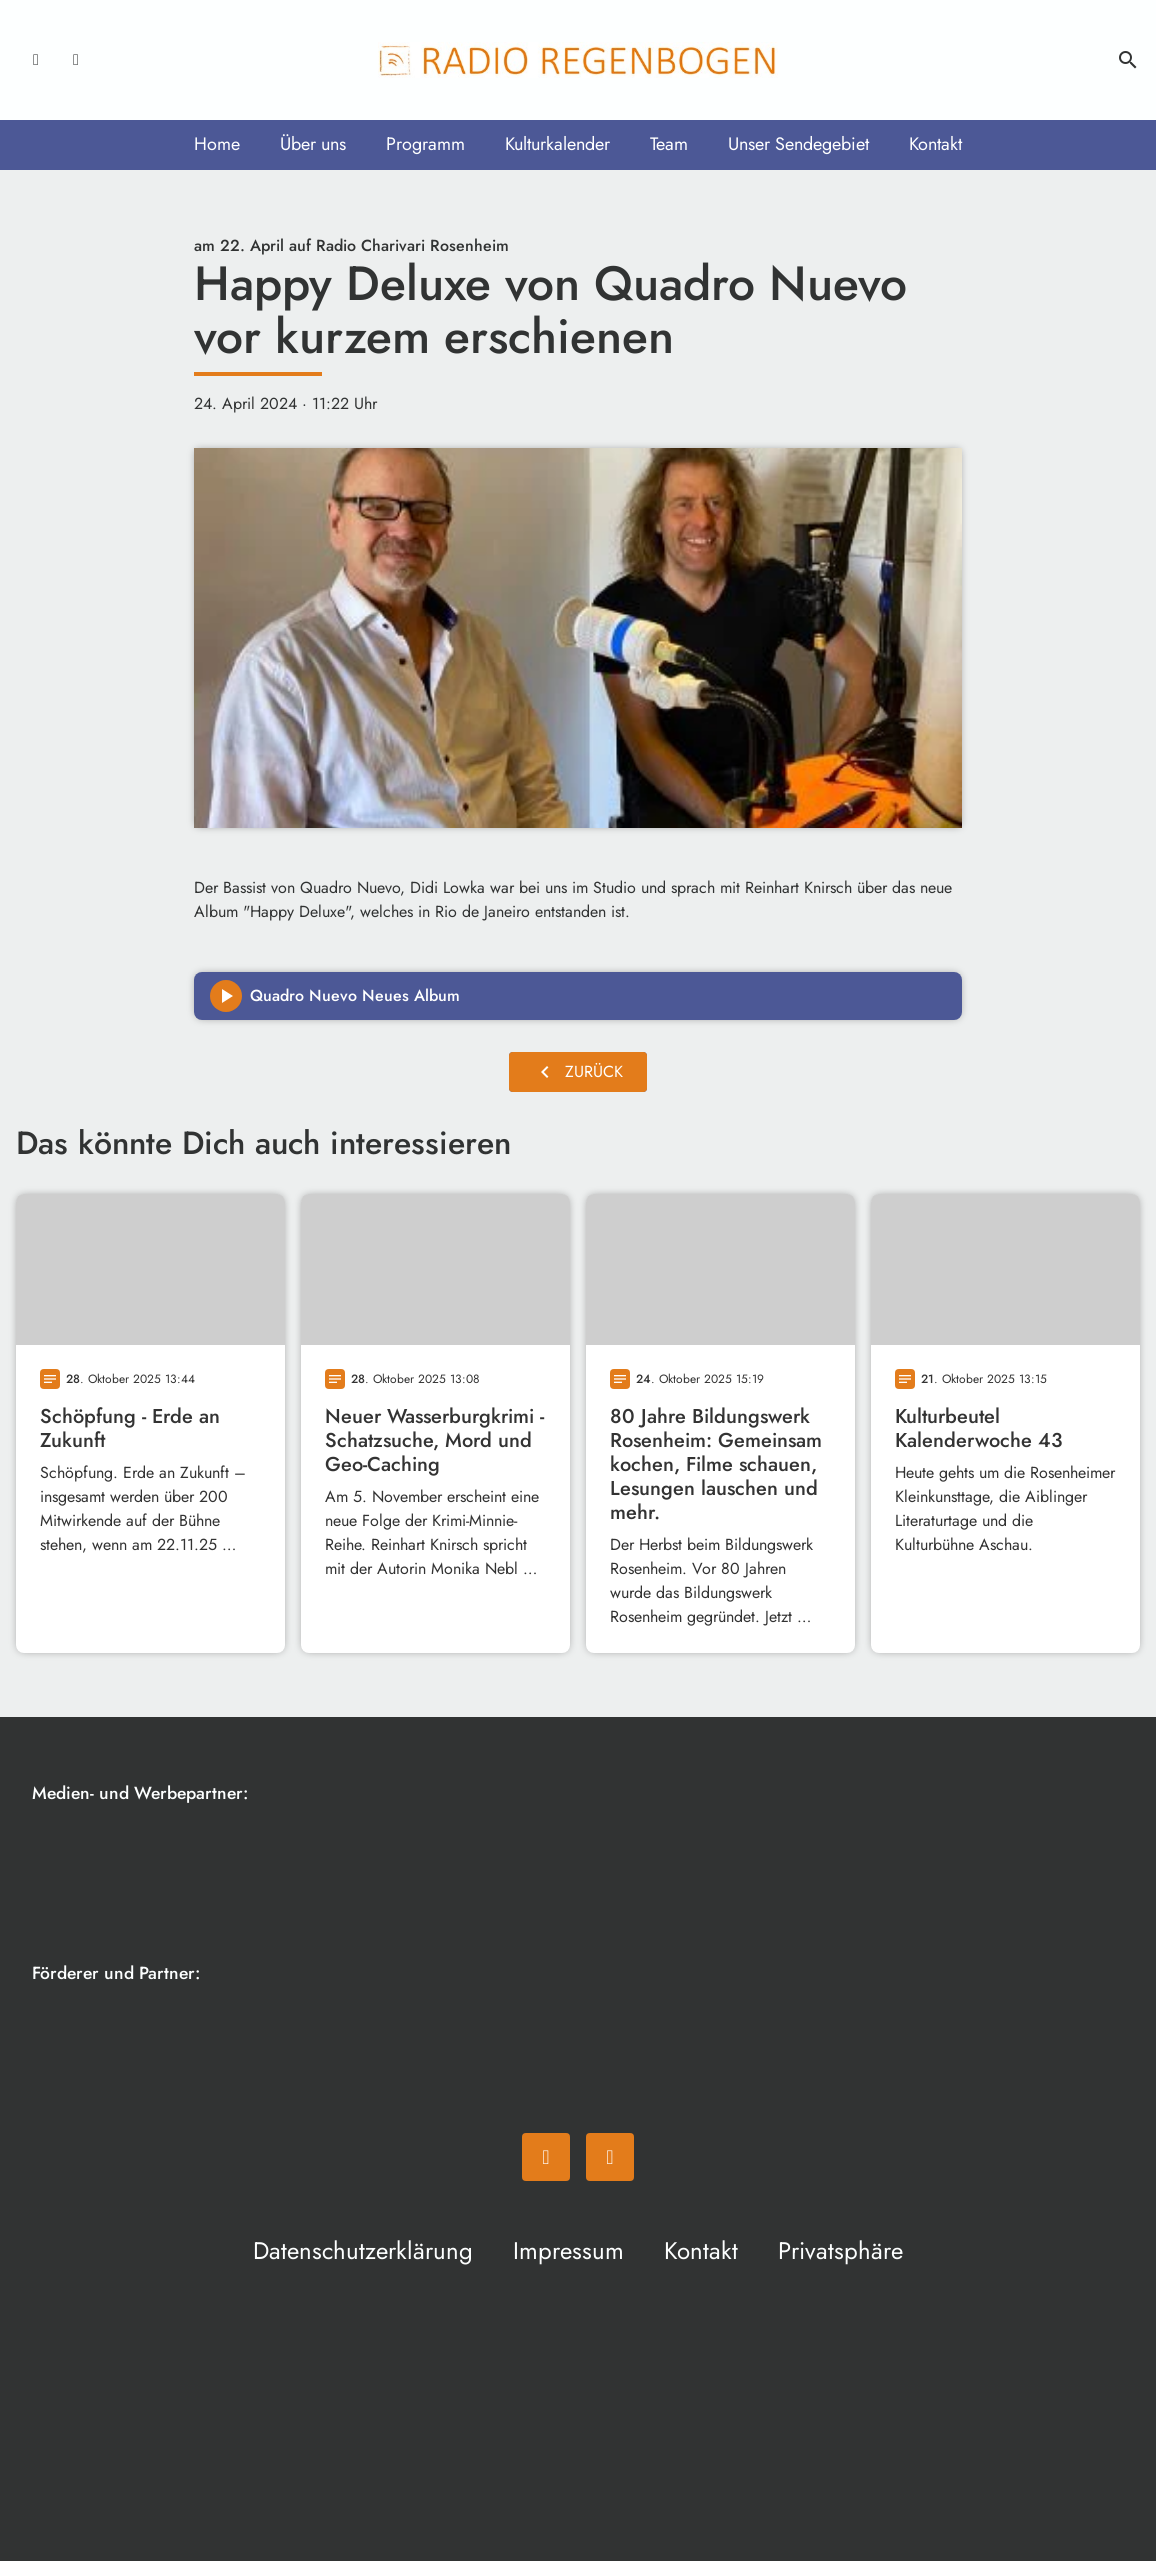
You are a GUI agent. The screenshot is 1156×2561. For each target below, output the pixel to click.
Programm (425, 144)
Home (217, 144)
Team (669, 144)
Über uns (313, 144)
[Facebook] (36, 60)
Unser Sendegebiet (798, 144)
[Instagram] (76, 60)
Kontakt (935, 144)
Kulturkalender (557, 144)
